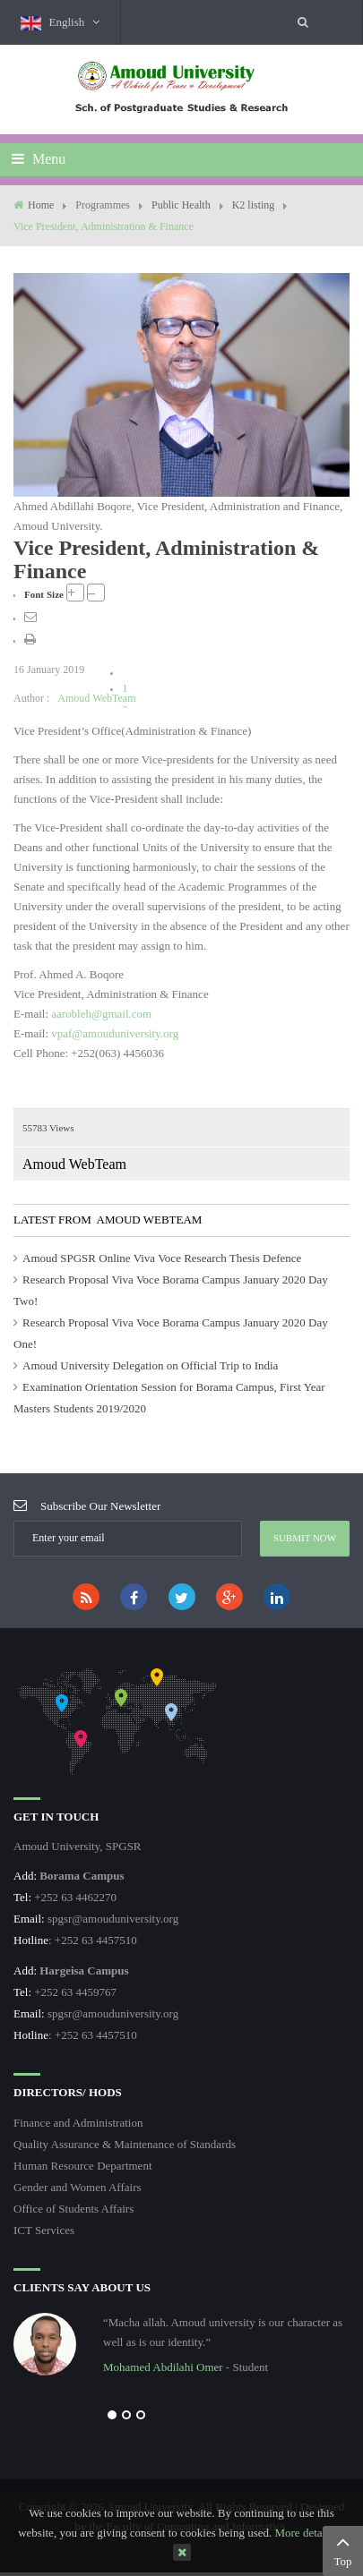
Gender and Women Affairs (77, 2187)
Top (343, 2549)
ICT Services (43, 2230)
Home (41, 205)
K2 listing (253, 205)
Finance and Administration (78, 2122)
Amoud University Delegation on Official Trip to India (150, 1365)
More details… (309, 2532)
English (60, 22)
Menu (38, 158)
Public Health (181, 205)
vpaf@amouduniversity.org (114, 1033)
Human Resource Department (82, 2165)
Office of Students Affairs (73, 2208)
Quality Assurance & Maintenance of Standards (124, 2144)
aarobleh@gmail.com (101, 1013)
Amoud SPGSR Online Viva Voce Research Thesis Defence (161, 1258)
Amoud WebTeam (96, 698)
